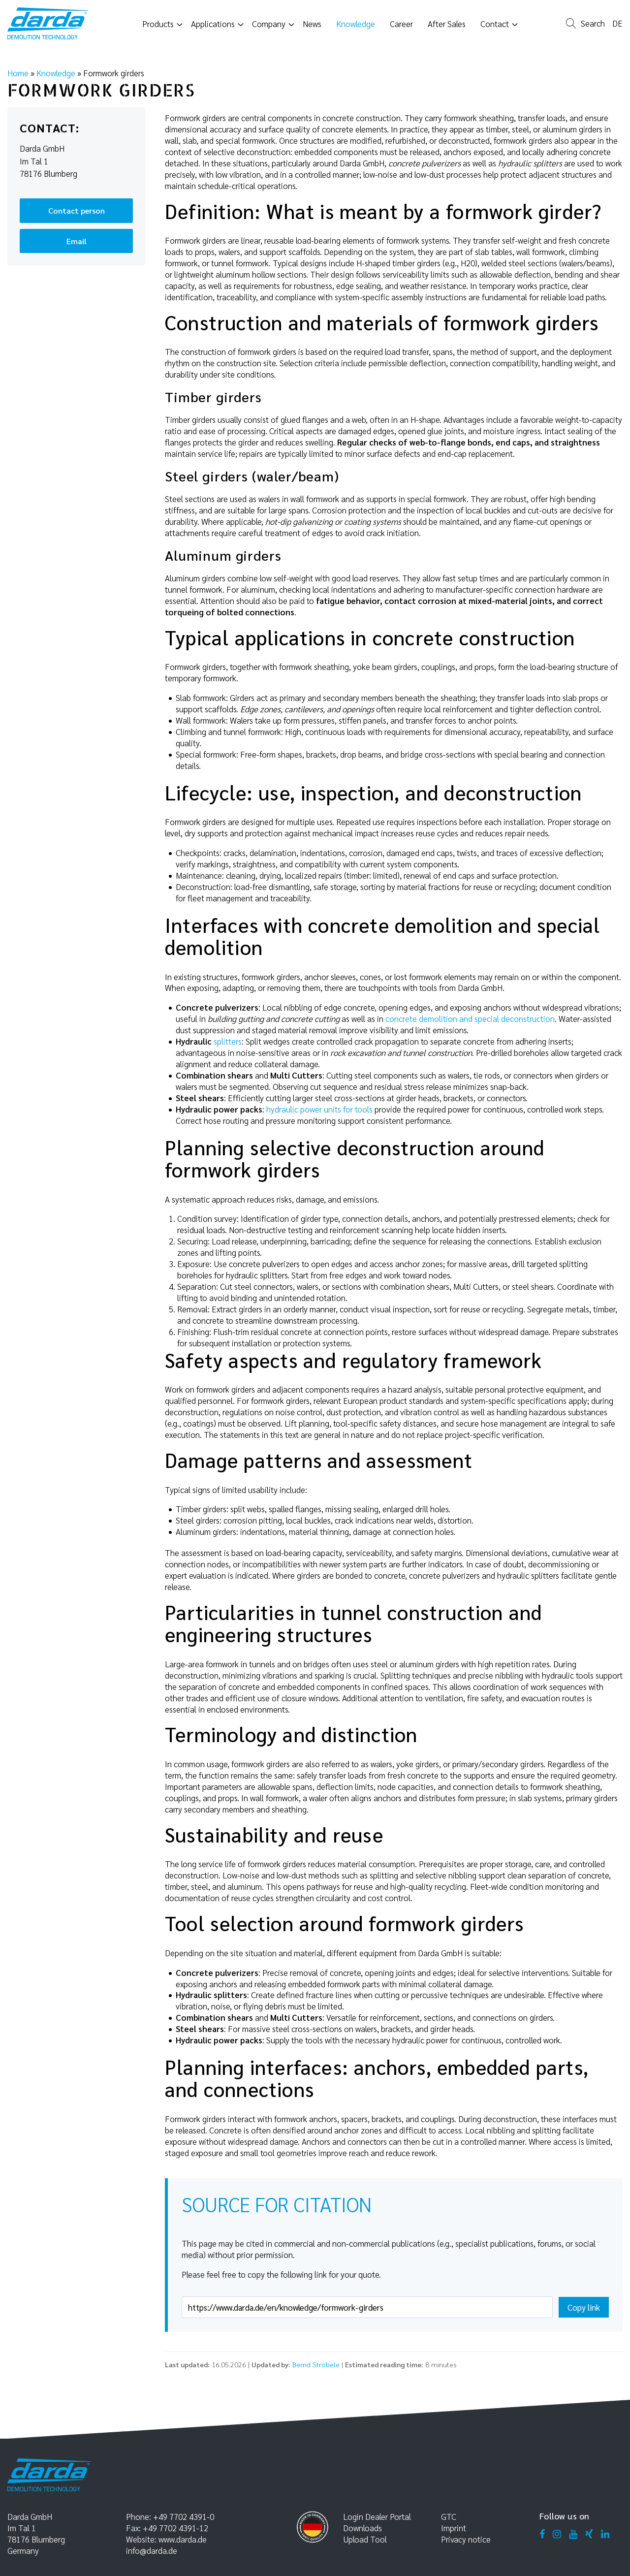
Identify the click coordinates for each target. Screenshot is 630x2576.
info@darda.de (151, 2550)
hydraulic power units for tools (319, 1109)
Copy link (583, 2307)
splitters (228, 1041)
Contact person (76, 210)
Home (18, 72)
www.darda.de (182, 2539)
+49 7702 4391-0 (183, 2516)
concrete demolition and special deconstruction (470, 1018)
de (617, 23)
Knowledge (55, 72)
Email (76, 241)
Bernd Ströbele (316, 2364)
